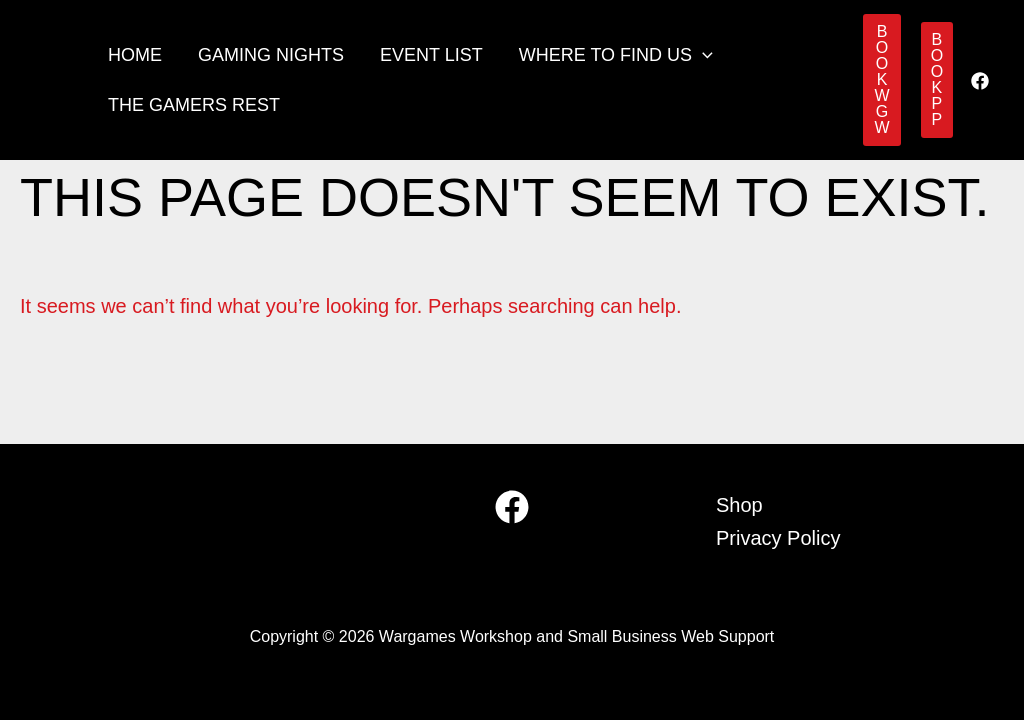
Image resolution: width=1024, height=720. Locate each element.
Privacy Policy (778, 538)
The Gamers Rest (194, 105)
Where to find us (616, 55)
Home (135, 55)
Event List (431, 55)
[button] (702, 55)
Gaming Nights (271, 55)
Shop (739, 505)
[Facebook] (980, 81)
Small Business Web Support (670, 636)
